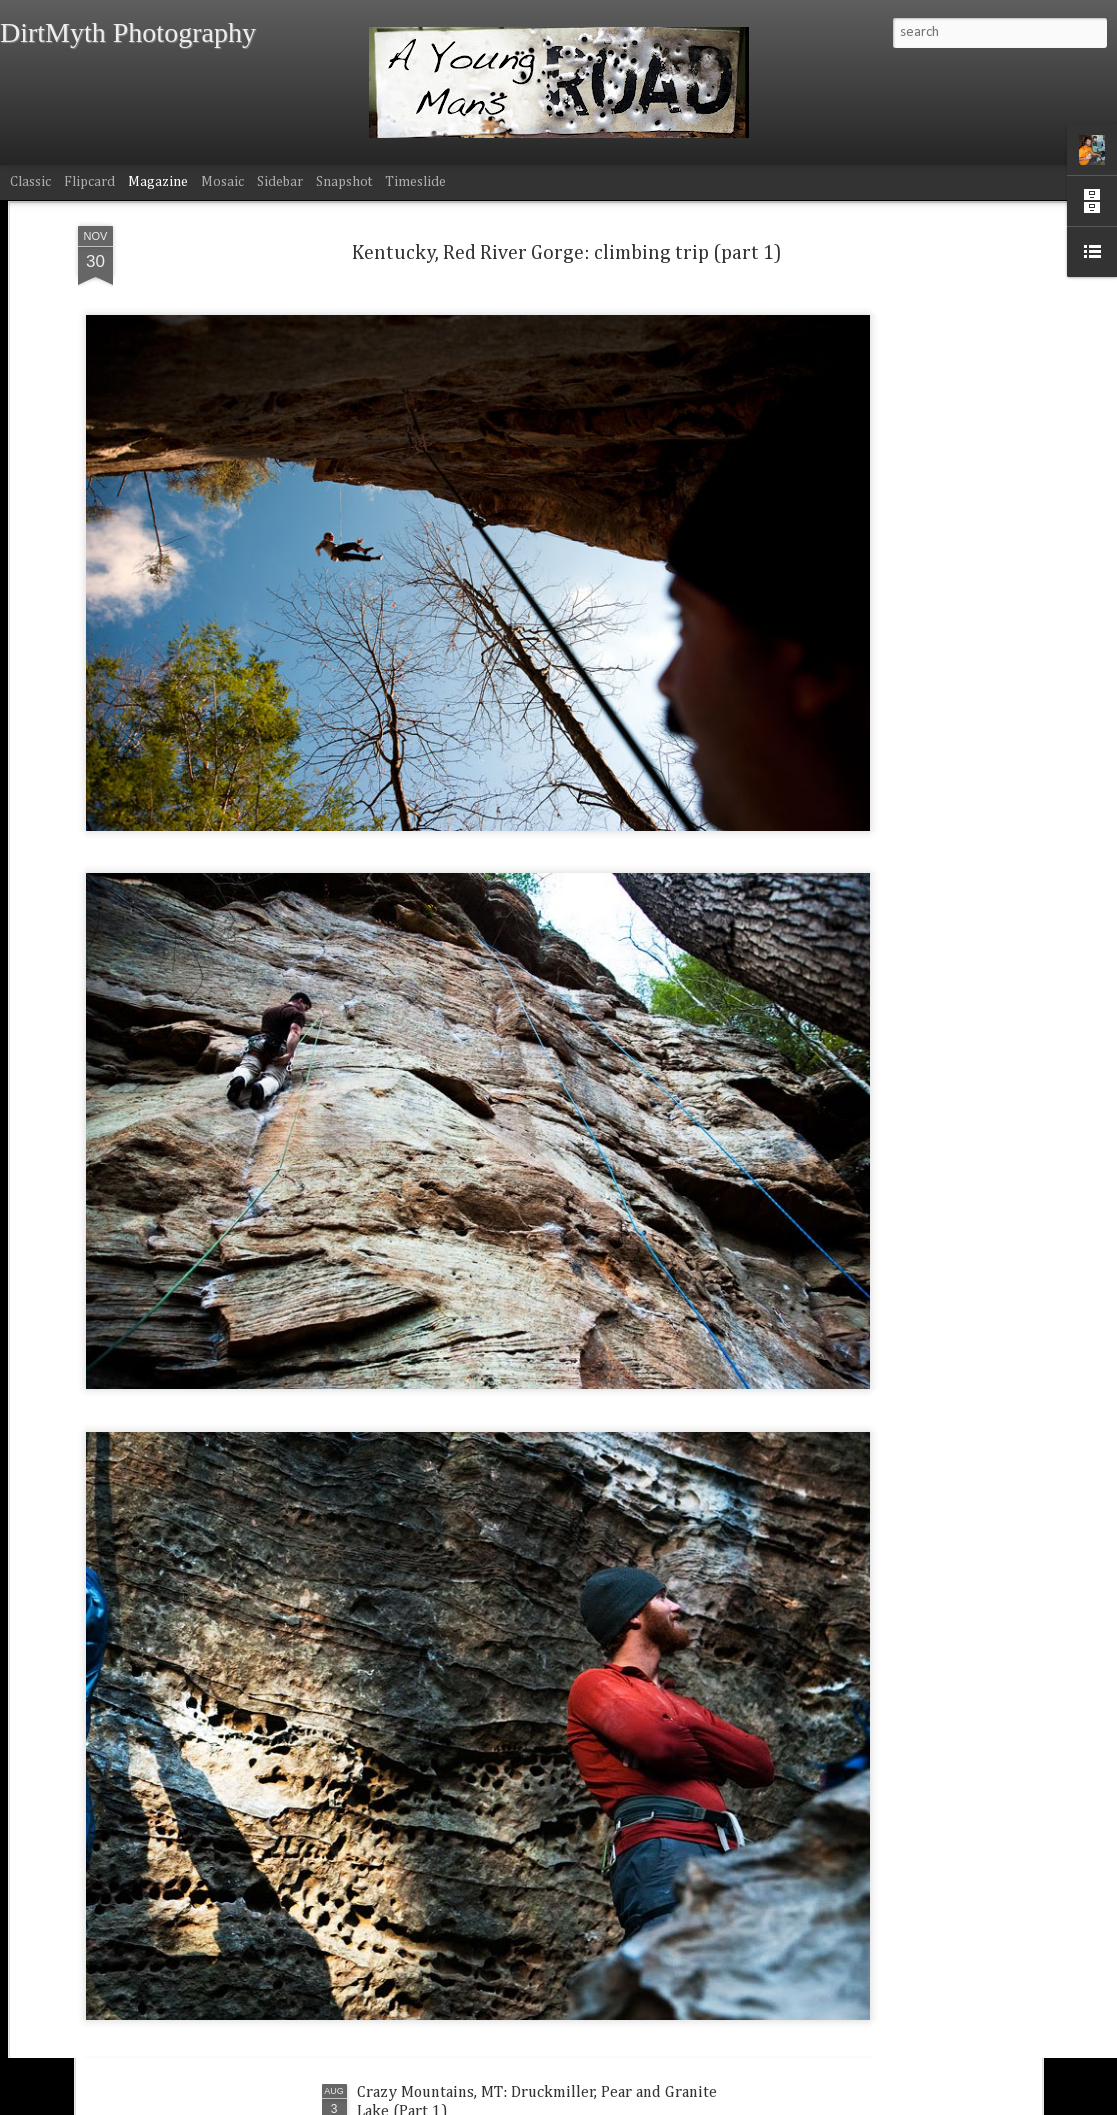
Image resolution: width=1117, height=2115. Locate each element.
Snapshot (344, 182)
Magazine (158, 182)
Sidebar (280, 182)
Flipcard (89, 182)
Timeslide (415, 182)
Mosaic (222, 182)
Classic (30, 182)
